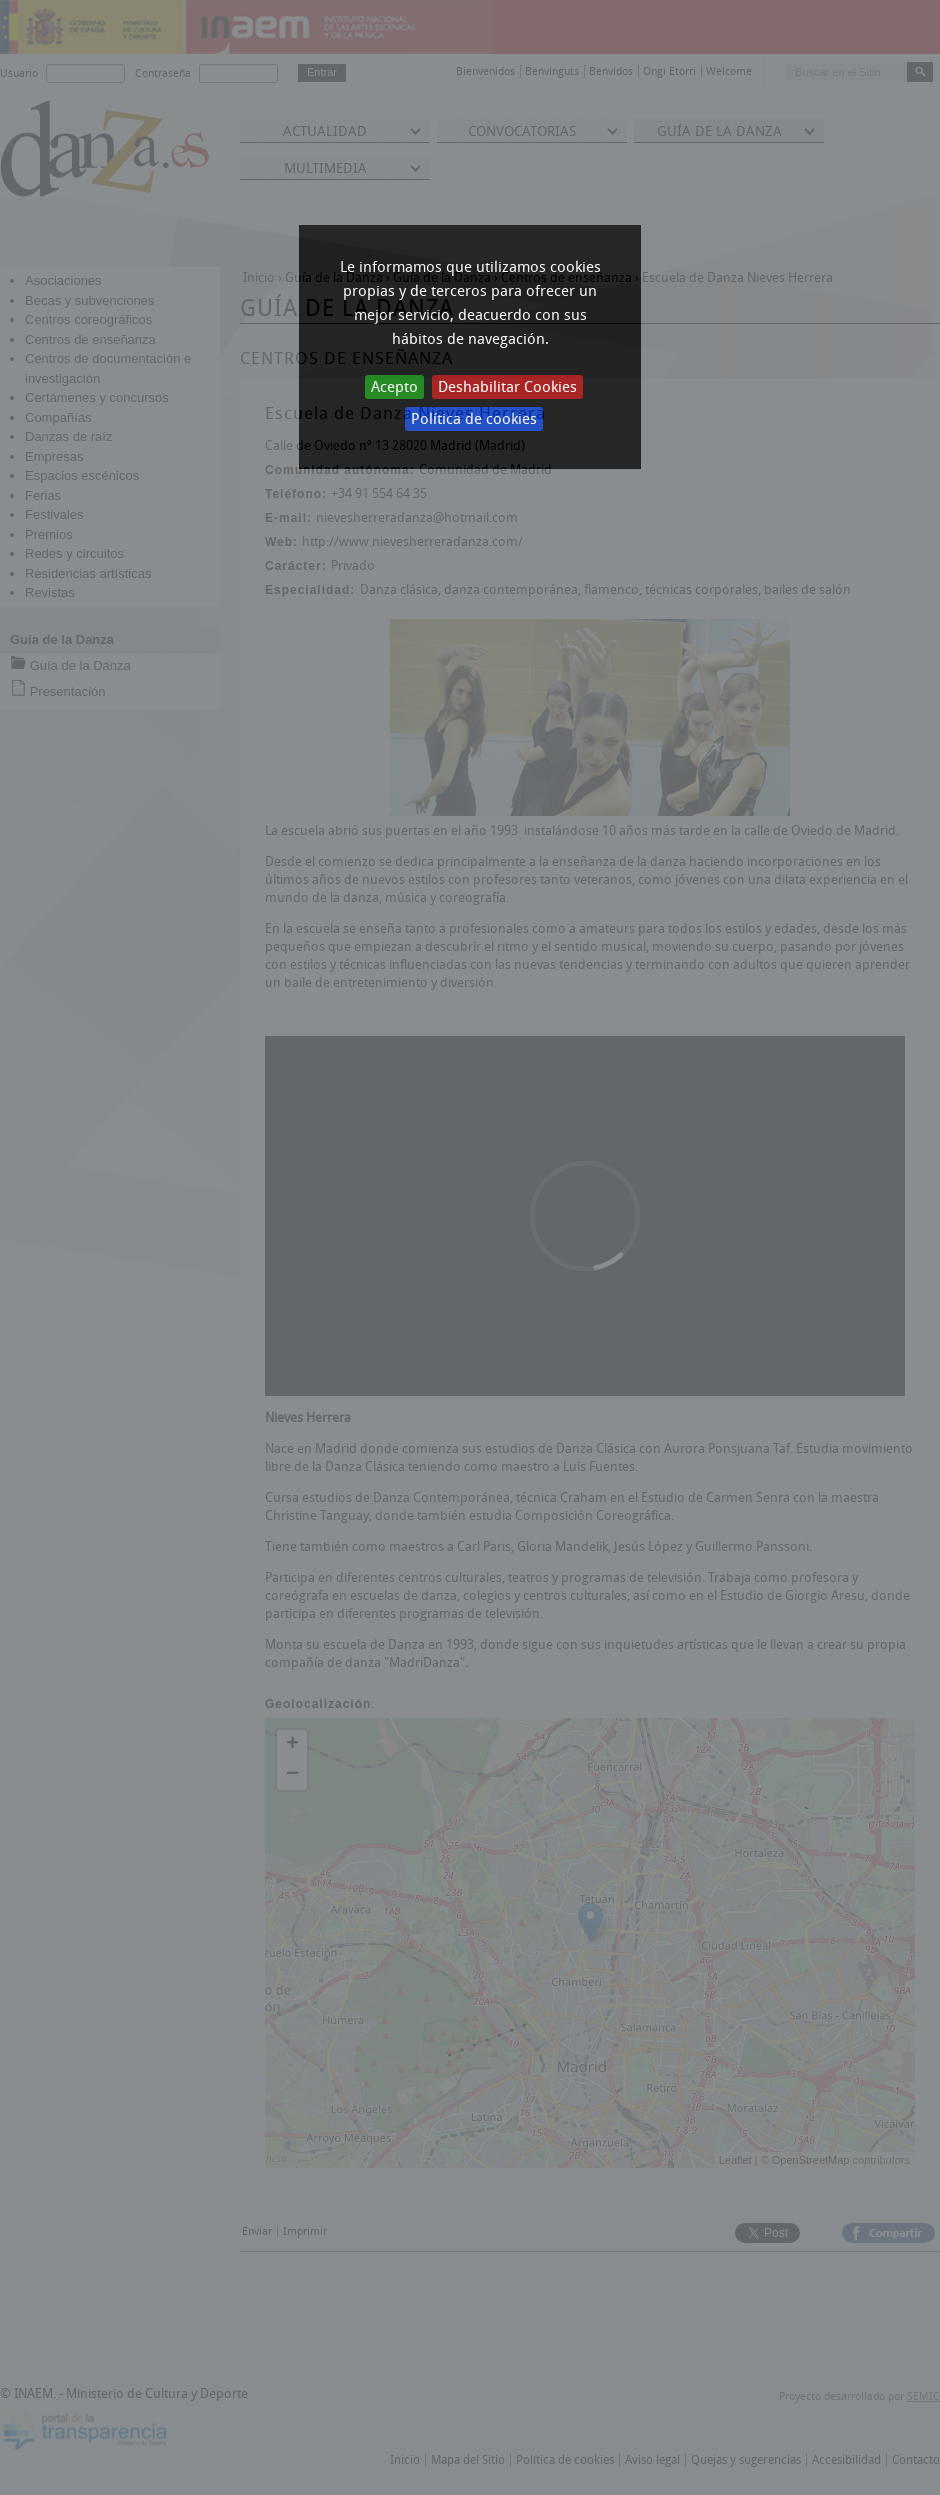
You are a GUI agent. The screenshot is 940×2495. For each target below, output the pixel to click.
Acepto (394, 387)
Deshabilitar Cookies (507, 387)
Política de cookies (474, 419)
